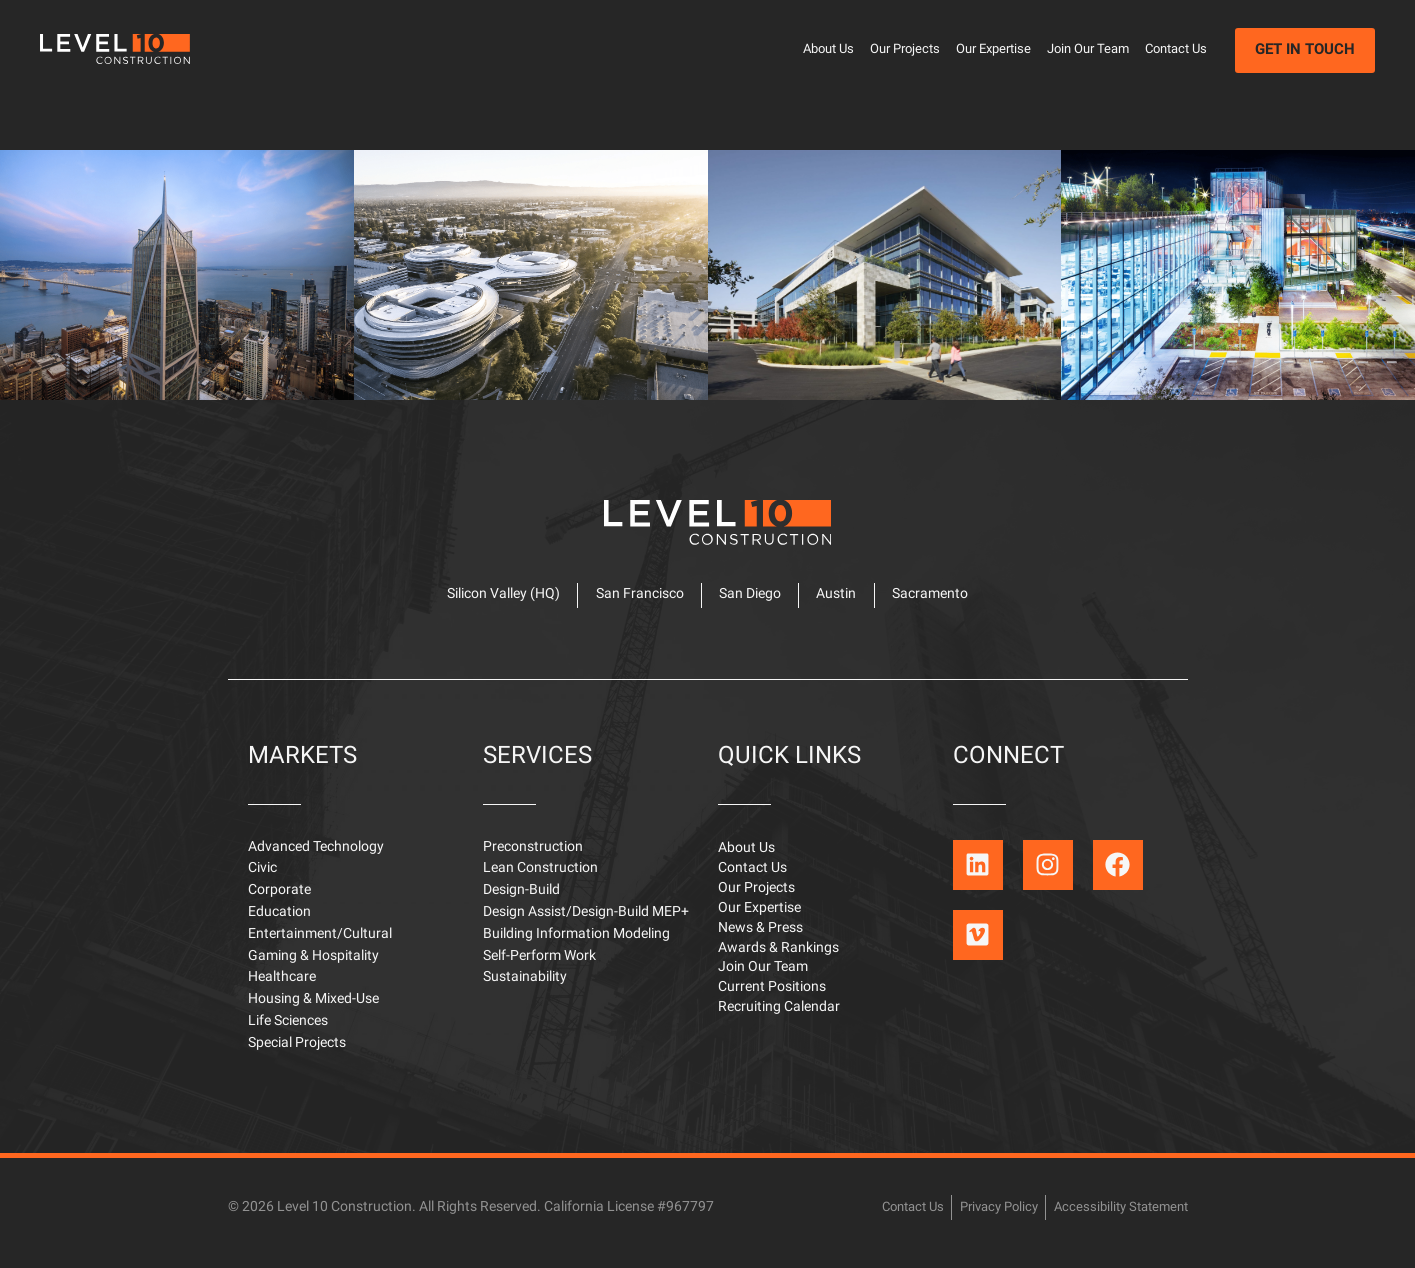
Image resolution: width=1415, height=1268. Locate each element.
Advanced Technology (316, 858)
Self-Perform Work (539, 967)
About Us (828, 49)
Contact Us (1176, 49)
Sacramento (941, 602)
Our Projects (905, 49)
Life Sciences (288, 1032)
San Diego (750, 602)
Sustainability (525, 988)
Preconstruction (533, 858)
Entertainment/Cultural (320, 945)
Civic (262, 879)
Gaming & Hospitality (313, 967)
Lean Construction (540, 879)
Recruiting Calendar (779, 1026)
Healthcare (282, 988)
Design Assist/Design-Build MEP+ (586, 923)
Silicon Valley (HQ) (492, 602)
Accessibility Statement (1116, 1217)
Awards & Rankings (778, 964)
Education (279, 923)
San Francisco (634, 602)
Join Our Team (1088, 49)
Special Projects (297, 1054)
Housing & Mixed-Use (313, 1010)
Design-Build (521, 901)
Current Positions (772, 1005)
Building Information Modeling (576, 945)
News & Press (760, 943)
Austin (842, 602)
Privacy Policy (985, 1217)
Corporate (279, 901)
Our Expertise (993, 49)
